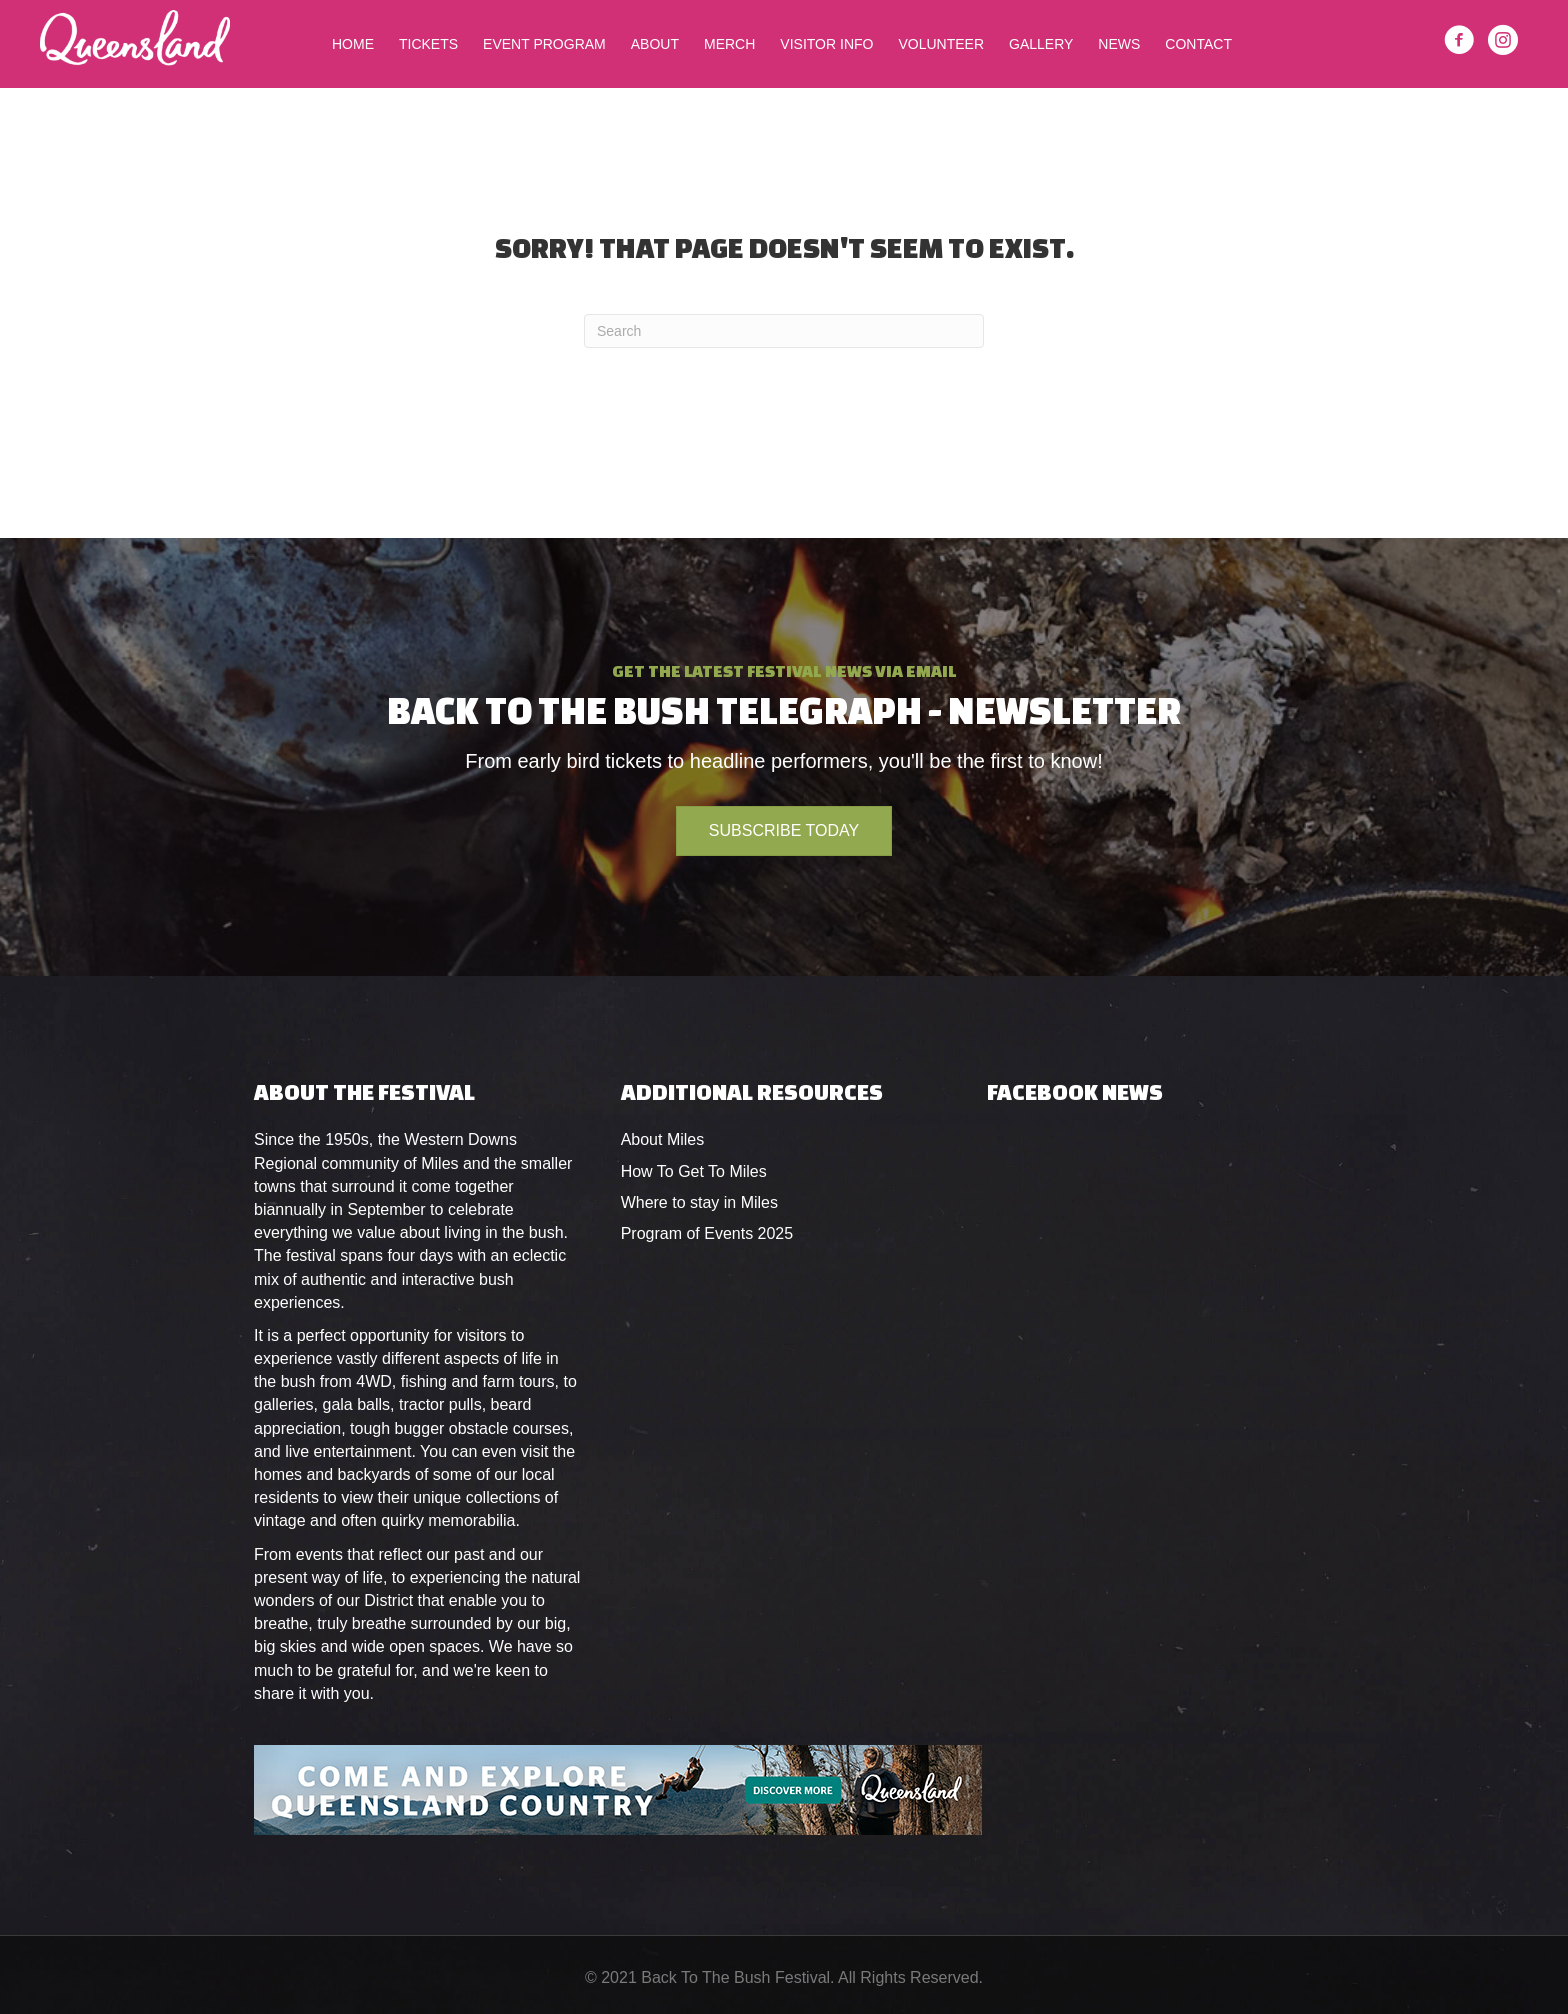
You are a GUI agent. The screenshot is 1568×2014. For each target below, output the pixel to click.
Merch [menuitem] (729, 44)
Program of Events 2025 (707, 1233)
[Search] (784, 331)
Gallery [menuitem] (1041, 44)
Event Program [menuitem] (544, 44)
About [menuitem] (655, 44)
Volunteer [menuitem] (941, 44)
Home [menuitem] (353, 44)
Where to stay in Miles (699, 1202)
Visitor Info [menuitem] (826, 44)
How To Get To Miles (694, 1171)
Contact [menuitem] (1198, 44)
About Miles (663, 1139)
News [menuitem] (1119, 44)
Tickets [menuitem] (428, 44)
